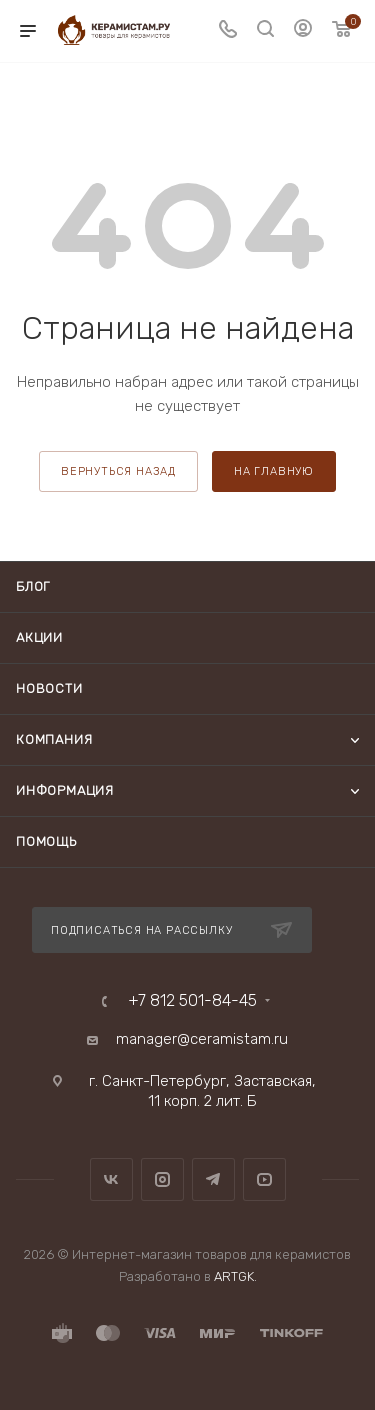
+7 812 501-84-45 (192, 1001)
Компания (54, 739)
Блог (33, 586)
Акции (39, 637)
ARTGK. (235, 1276)
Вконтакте (111, 1179)
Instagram (162, 1179)
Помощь (46, 841)
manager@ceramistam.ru (202, 1039)
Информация (65, 790)
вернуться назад (118, 471)
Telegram (213, 1179)
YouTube (264, 1179)
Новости (49, 688)
